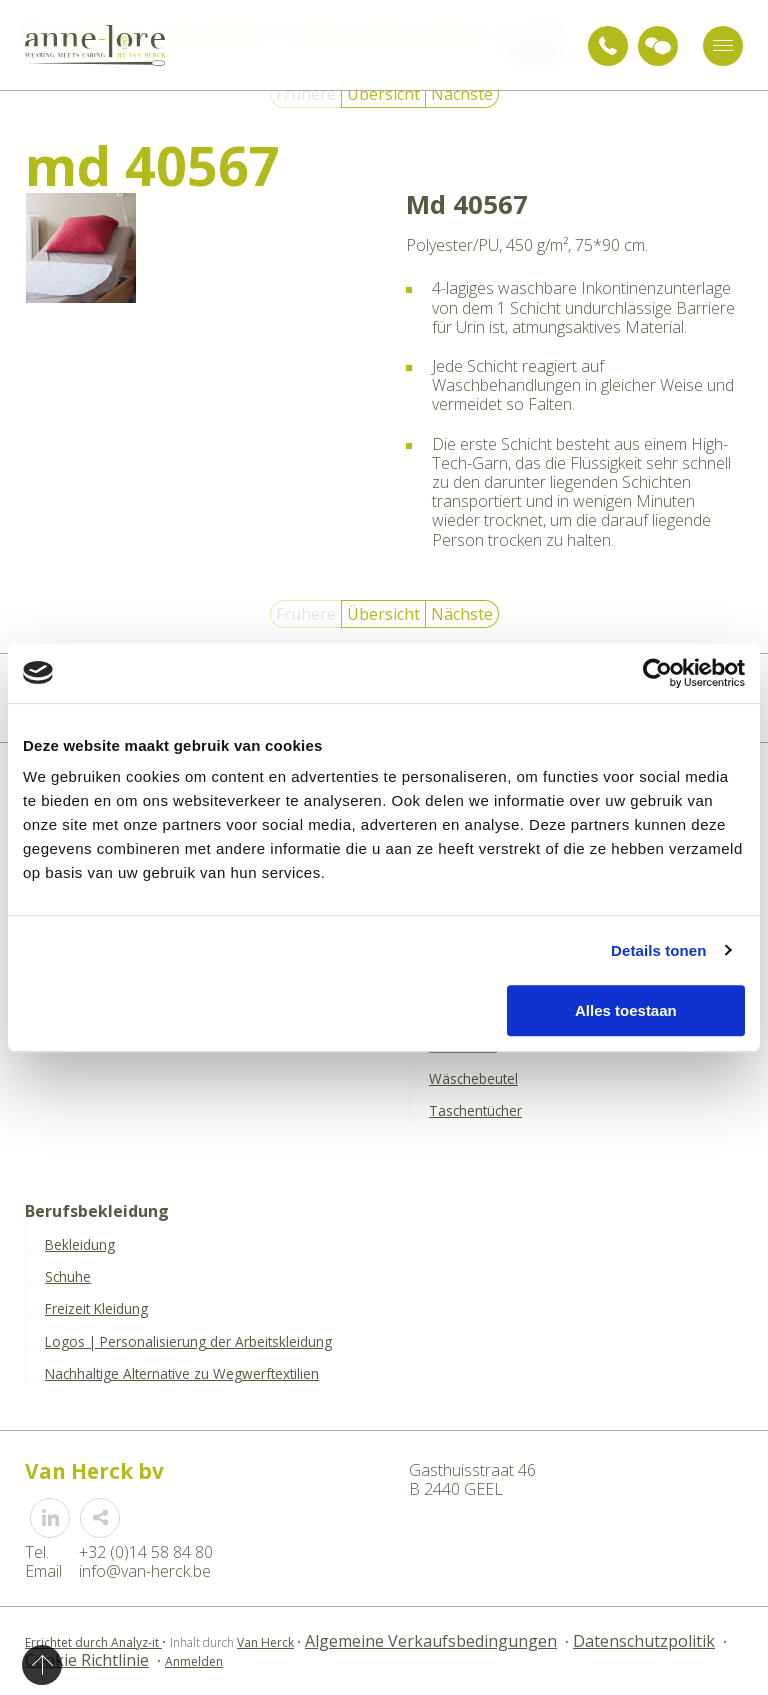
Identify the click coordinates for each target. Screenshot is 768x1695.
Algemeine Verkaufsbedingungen (431, 1641)
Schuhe (68, 1277)
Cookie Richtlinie (87, 1660)
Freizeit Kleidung (96, 1309)
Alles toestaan (626, 1010)
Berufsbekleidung (97, 1211)
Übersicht (383, 94)
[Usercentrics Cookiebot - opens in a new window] (657, 673)
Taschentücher (475, 1111)
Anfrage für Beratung (658, 46)
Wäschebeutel (473, 1079)
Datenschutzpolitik (644, 1641)
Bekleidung (80, 1245)
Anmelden (194, 1661)
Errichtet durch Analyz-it (93, 1642)
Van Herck (265, 1642)
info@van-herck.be (145, 1571)
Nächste (462, 94)
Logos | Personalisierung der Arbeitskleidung (188, 1342)
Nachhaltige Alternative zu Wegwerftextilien (182, 1374)
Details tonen (658, 950)
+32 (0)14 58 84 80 (608, 46)
